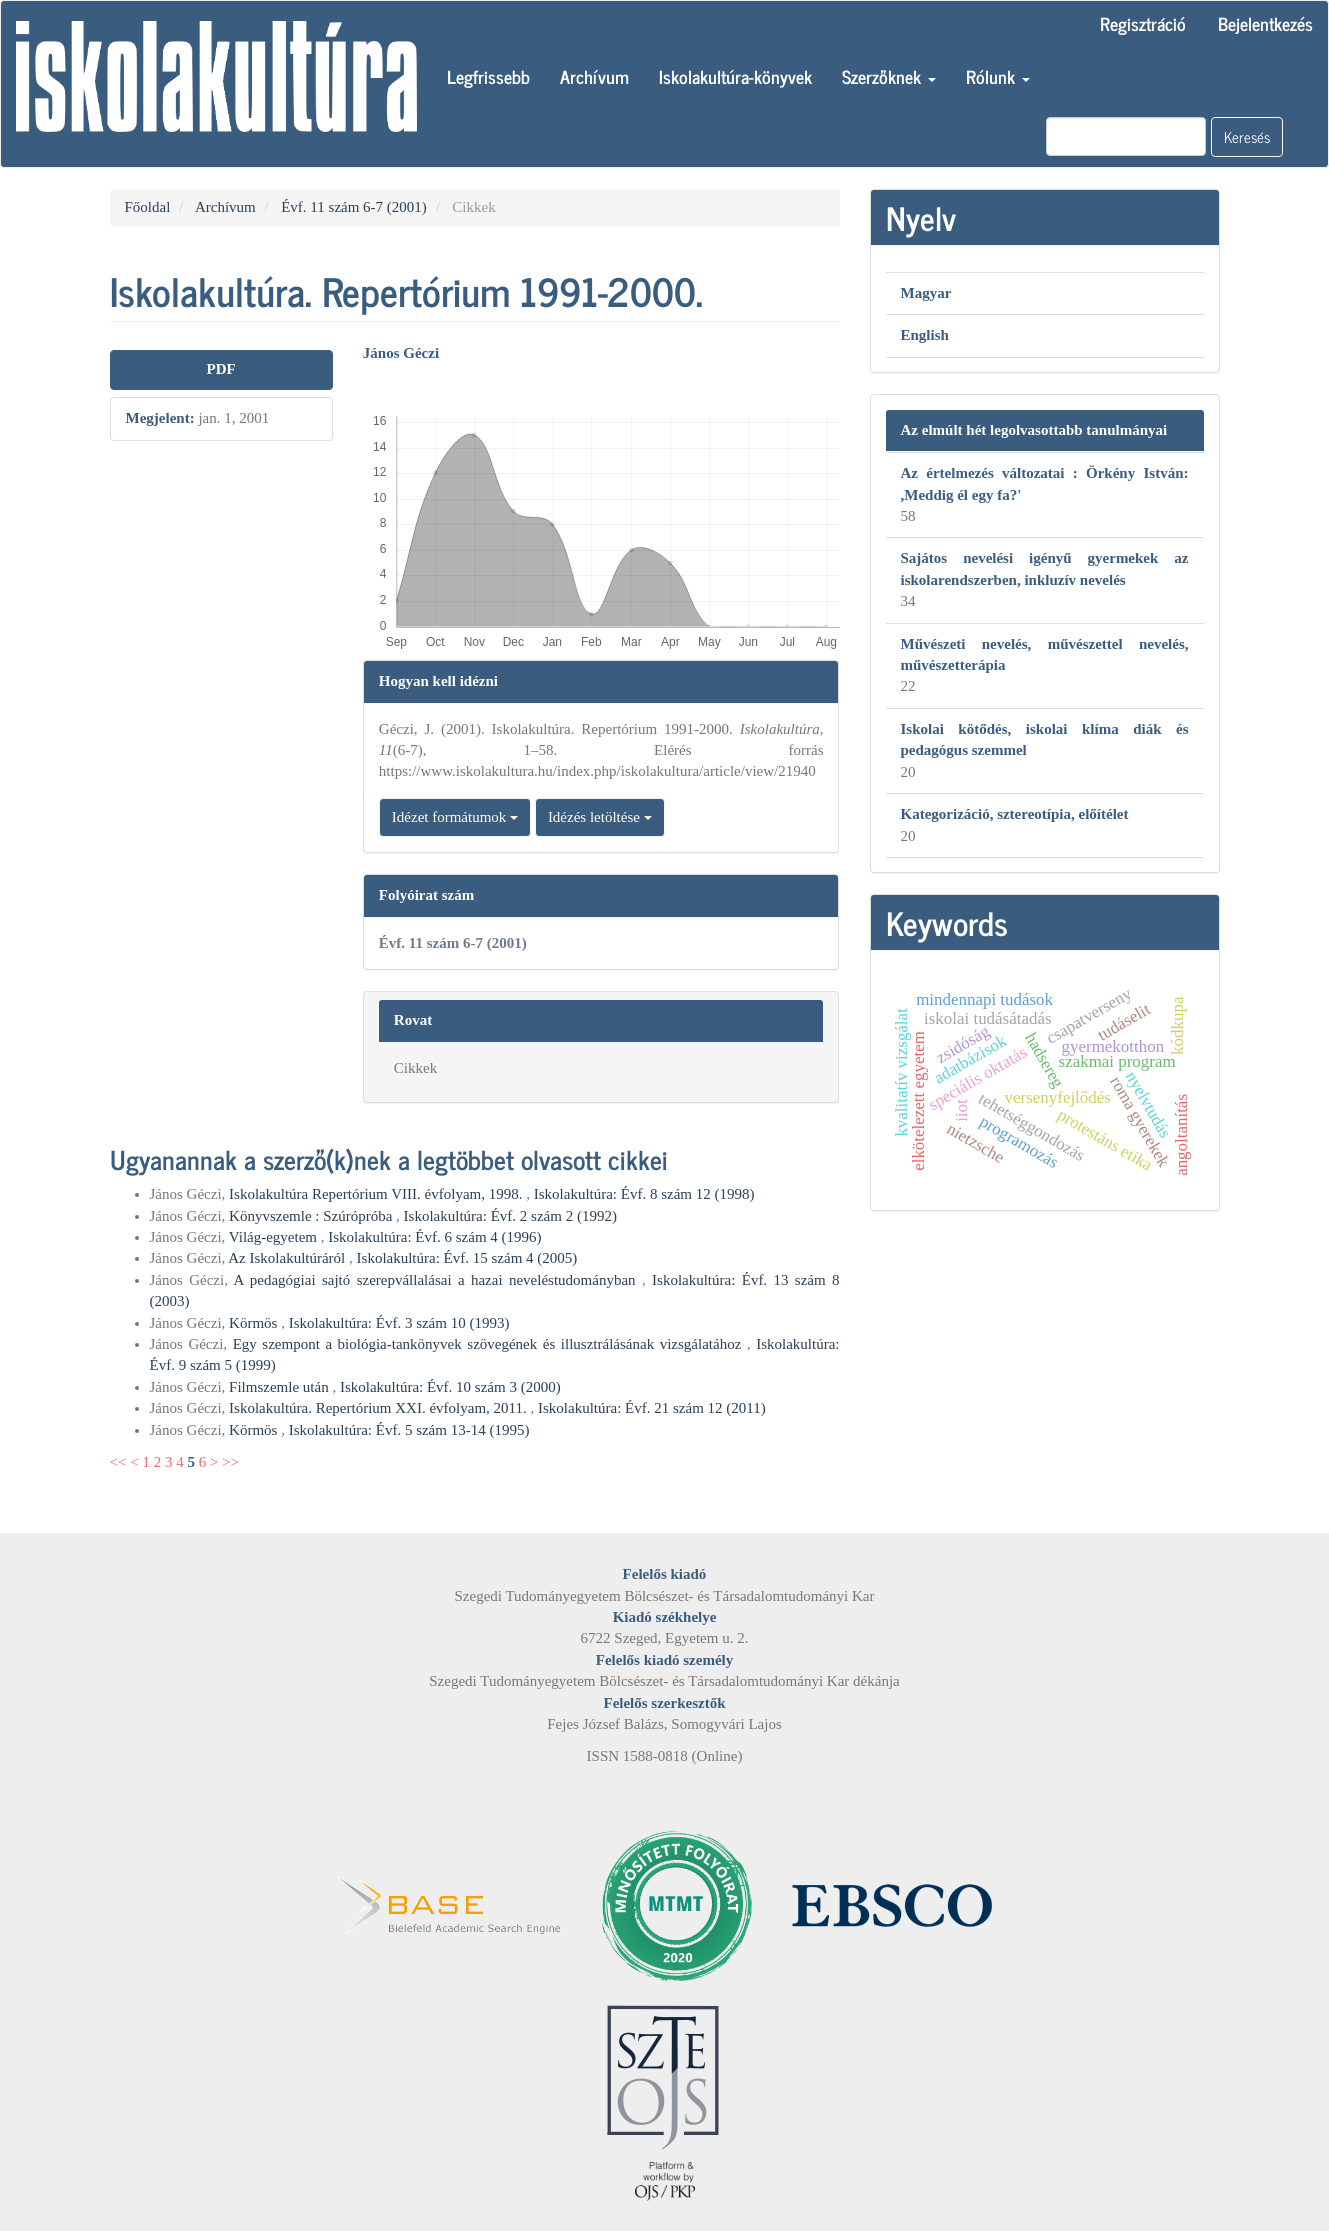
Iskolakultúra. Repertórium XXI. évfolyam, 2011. (379, 1408)
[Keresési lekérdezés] (1126, 136)
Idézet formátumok (455, 817)
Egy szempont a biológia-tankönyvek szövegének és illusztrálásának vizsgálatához (490, 1344)
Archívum (594, 76)
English (925, 335)
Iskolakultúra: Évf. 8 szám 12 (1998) (644, 1194)
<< (118, 1462)
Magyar (926, 293)
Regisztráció (1143, 23)
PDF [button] (221, 369)
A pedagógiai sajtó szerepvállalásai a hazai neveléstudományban (437, 1280)
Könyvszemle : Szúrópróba (312, 1216)
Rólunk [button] (998, 76)
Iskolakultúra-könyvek (735, 76)
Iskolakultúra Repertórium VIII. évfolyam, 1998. (377, 1194)
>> (230, 1462)
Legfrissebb (488, 76)
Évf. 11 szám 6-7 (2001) (354, 207)
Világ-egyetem (275, 1237)
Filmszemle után (280, 1387)
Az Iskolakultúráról (288, 1258)
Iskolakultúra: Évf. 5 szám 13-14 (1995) (409, 1430)
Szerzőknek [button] (889, 76)
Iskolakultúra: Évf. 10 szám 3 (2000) (450, 1387)
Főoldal (148, 207)
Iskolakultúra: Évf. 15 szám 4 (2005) (467, 1258)
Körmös (255, 1323)
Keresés (1247, 136)
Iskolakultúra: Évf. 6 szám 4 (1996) (434, 1237)
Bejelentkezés (1265, 23)
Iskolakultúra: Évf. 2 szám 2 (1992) (510, 1216)
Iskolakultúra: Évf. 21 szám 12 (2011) (652, 1408)
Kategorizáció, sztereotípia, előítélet (1015, 814)
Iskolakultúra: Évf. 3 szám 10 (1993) (399, 1323)
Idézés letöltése (600, 817)
